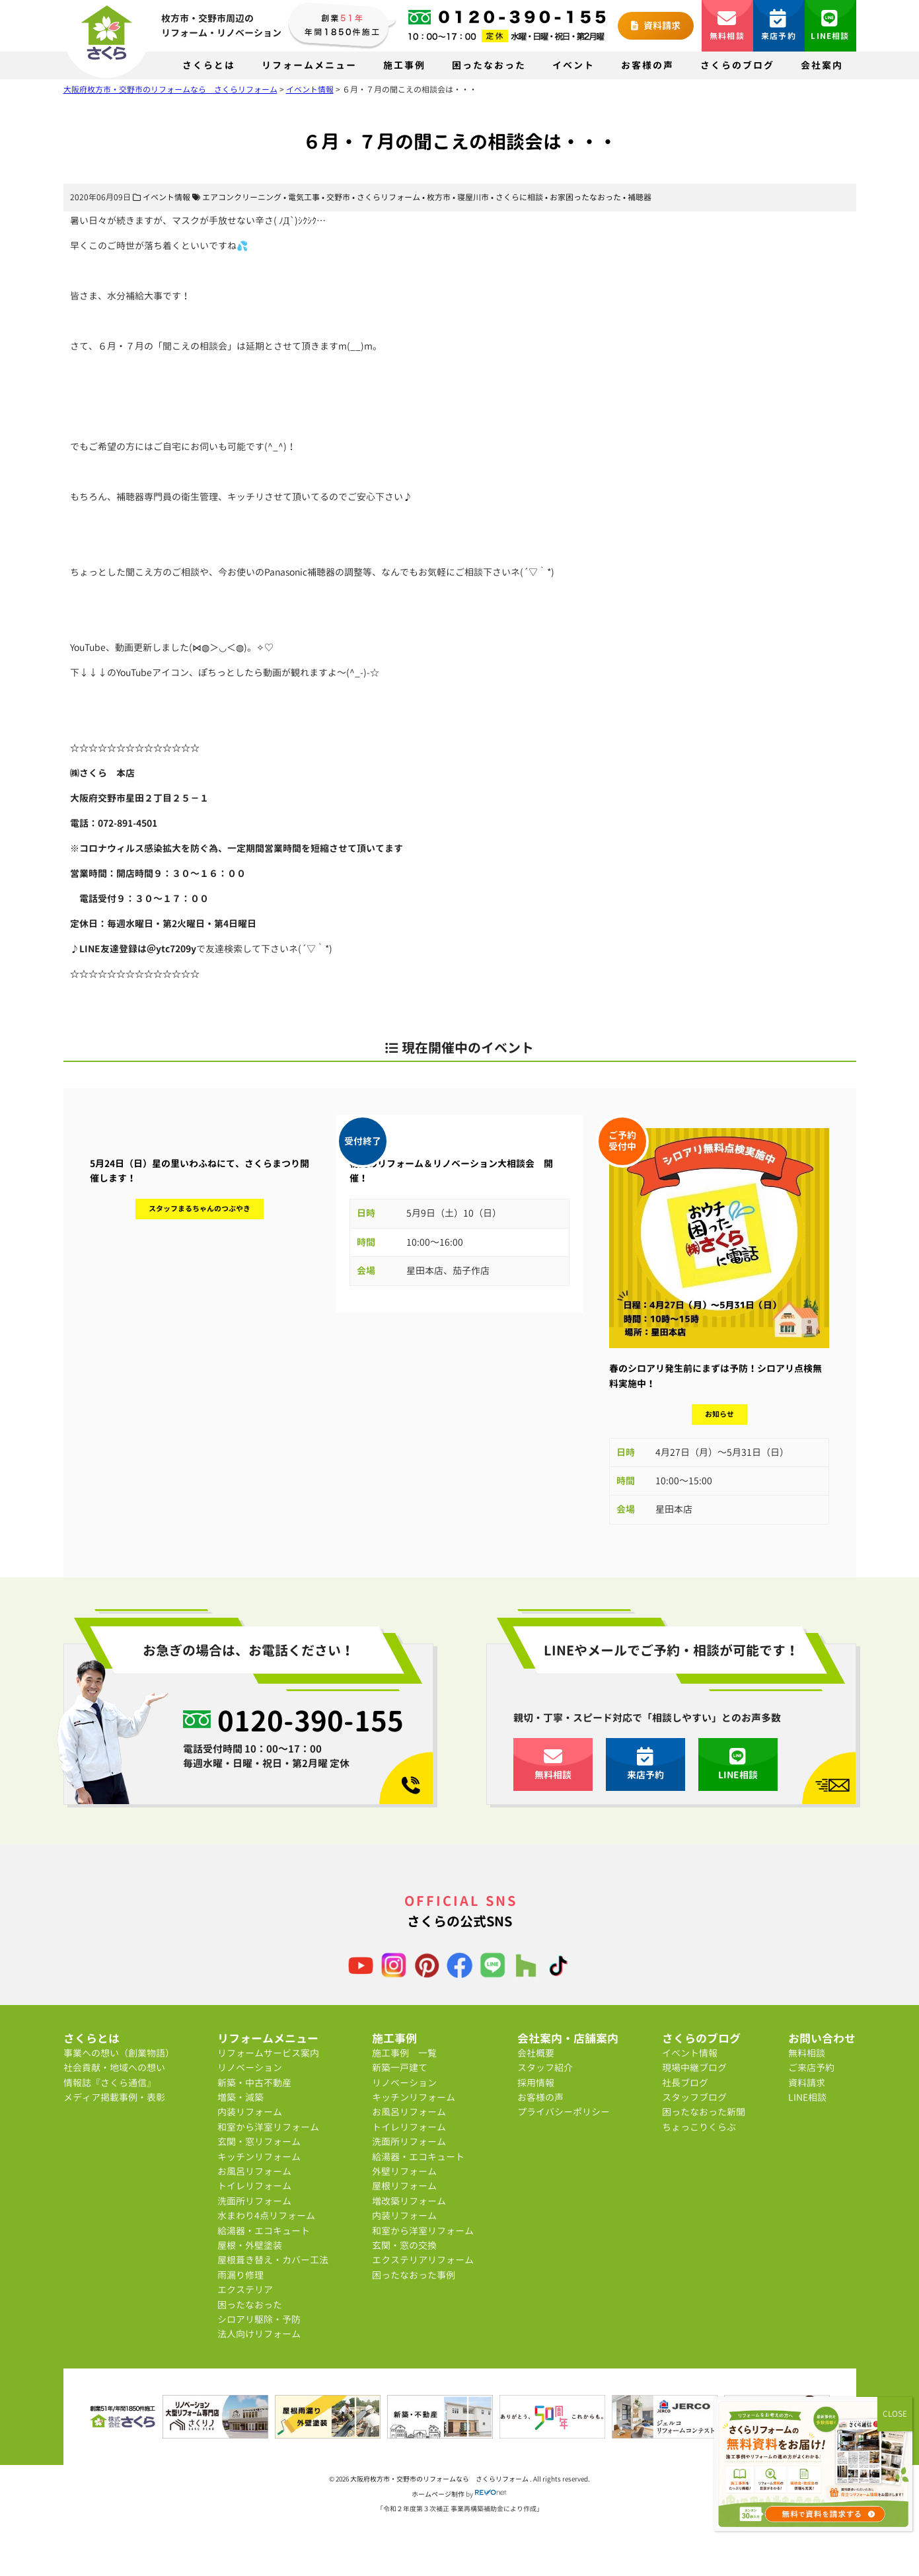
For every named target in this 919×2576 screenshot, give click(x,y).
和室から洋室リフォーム (268, 2127)
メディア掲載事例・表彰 (114, 2097)
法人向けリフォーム (259, 2334)
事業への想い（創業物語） (118, 2053)
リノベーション (249, 2067)
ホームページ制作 (438, 2494)
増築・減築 (240, 2097)
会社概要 (535, 2053)
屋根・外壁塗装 (249, 2245)
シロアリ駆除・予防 (259, 2319)
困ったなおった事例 (413, 2275)
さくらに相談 (519, 197)
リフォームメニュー (309, 65)
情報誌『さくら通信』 (109, 2082)
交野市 (338, 197)
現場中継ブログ (694, 2067)
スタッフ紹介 (545, 2067)
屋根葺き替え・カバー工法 (272, 2260)
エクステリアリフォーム (423, 2260)
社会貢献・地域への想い (114, 2067)
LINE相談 (830, 25)
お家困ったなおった (585, 197)
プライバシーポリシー (563, 2111)
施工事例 (404, 65)
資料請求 (655, 25)
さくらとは (208, 65)
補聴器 (639, 197)
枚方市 (439, 197)
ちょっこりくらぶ (699, 2127)
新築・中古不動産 (254, 2082)
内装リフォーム (249, 2111)
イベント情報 (166, 197)
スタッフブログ (694, 2097)
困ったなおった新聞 (703, 2111)
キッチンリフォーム (259, 2156)
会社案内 (822, 65)
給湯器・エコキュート (263, 2230)
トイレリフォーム (254, 2185)
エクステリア (245, 2289)
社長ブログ (685, 2082)
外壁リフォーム (404, 2171)
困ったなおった (489, 65)
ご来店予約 (811, 2067)
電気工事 (304, 197)
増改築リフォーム (409, 2201)
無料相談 (727, 25)
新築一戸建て (399, 2067)
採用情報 (535, 2082)
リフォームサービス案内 (268, 2053)
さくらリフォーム (388, 197)
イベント (573, 65)
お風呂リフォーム (254, 2171)
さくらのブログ (737, 65)
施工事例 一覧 (404, 2053)
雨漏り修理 (240, 2275)
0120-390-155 (310, 1720)
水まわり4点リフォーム (266, 2215)
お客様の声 (647, 65)
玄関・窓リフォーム (259, 2141)
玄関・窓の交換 (404, 2245)
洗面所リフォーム (254, 2201)
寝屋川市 (473, 197)
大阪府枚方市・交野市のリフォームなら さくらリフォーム (440, 2478)
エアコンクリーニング (241, 197)
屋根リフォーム (404, 2185)
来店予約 (778, 25)
